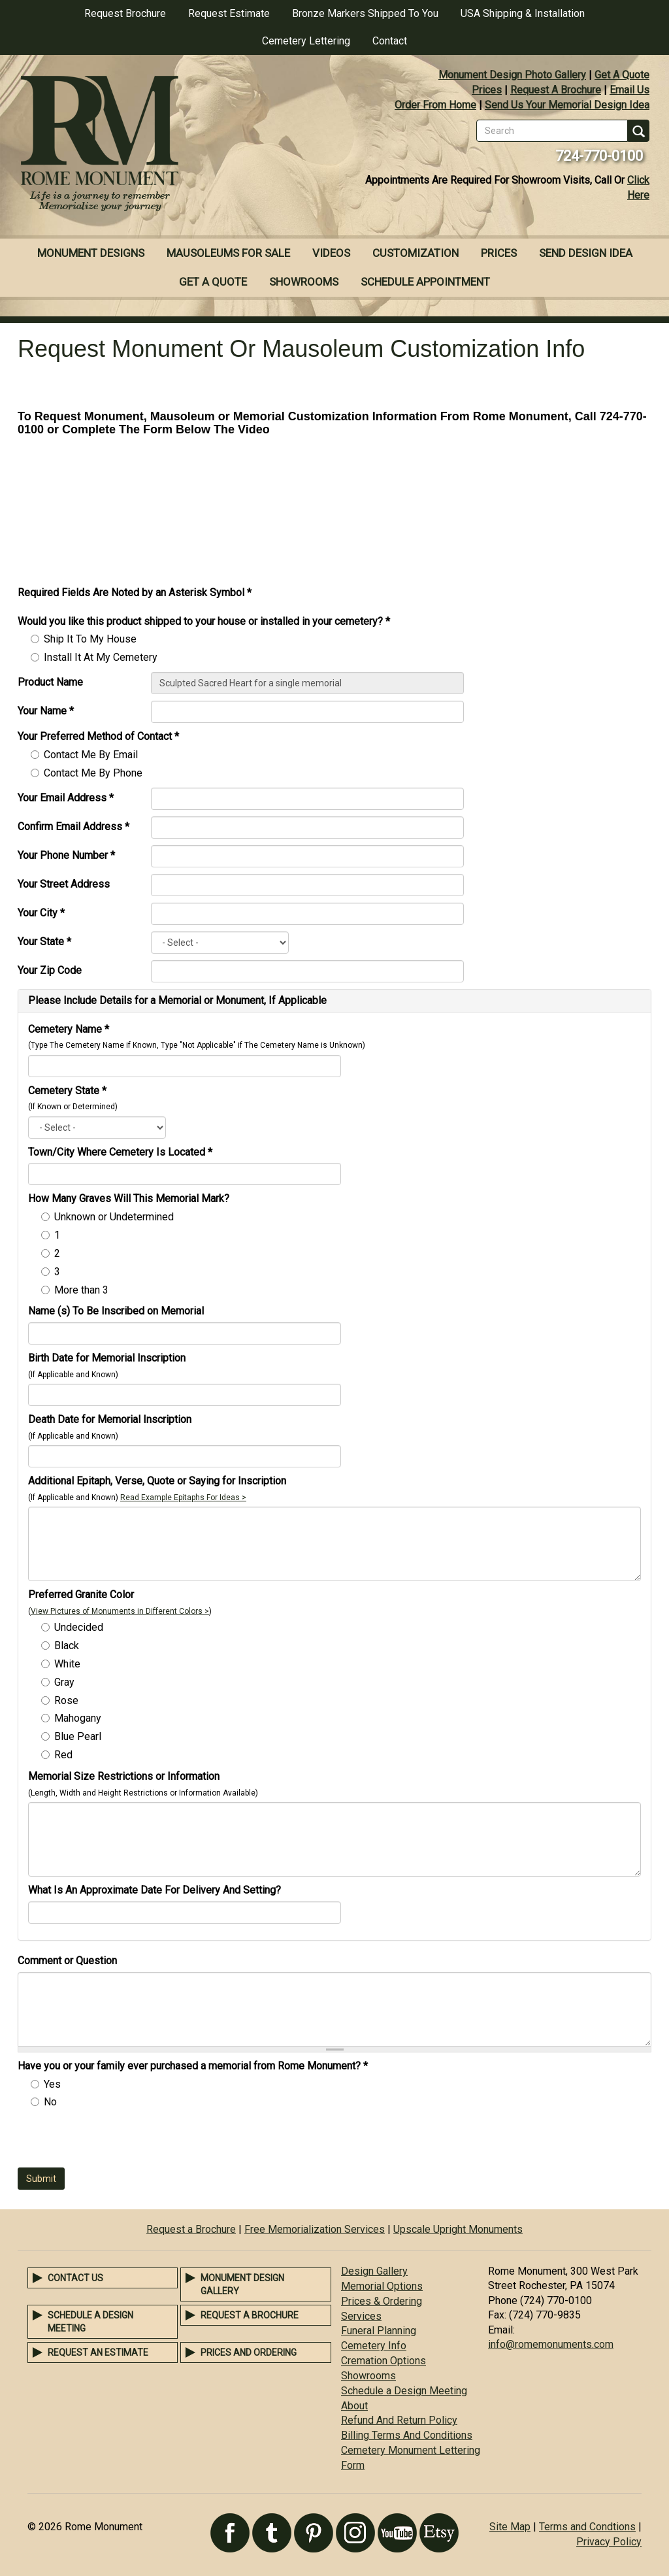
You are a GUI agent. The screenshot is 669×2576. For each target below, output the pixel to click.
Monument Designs (90, 252)
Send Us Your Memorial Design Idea (567, 105)
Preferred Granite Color (81, 1594)
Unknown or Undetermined (114, 1217)
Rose (66, 1700)
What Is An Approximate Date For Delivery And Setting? (154, 1890)
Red (63, 1754)
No (50, 2102)
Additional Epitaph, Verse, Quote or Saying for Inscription (157, 1481)
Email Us (629, 90)
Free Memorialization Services (314, 2229)
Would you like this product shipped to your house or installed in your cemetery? (204, 621)
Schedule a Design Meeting (404, 2390)
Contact (389, 41)
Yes (52, 2084)
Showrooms (303, 281)
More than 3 (81, 1290)
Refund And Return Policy (399, 2420)
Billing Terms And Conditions (406, 2435)
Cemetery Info (373, 2345)
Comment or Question (67, 1960)
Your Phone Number (66, 855)
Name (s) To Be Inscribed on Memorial (116, 1311)
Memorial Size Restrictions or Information (124, 1776)
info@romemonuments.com (550, 2344)
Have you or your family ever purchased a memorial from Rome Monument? (193, 2066)
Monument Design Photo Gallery (512, 75)
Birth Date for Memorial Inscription (107, 1358)
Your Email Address (66, 798)
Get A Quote (622, 75)
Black (66, 1645)
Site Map (509, 2526)
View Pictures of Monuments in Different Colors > (120, 1611)
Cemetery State (67, 1090)
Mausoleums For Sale (228, 252)
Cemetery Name (68, 1029)
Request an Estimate (98, 2352)
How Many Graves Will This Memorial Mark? (128, 1198)
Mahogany (77, 1718)
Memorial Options (382, 2286)
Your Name (46, 711)
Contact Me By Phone (93, 773)
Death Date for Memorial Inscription (109, 1419)
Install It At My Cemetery (100, 657)
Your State (44, 941)
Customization (415, 252)
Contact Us (75, 2278)
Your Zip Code (50, 970)
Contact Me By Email (91, 754)
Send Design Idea (585, 252)
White (67, 1664)
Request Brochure (125, 13)
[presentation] (117, 2141)
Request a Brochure (191, 2229)
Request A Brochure (555, 90)
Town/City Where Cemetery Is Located (120, 1152)
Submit (41, 2178)
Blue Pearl (77, 1736)
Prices (487, 90)
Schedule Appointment (425, 281)
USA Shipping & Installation (523, 13)
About (354, 2406)
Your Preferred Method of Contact (98, 736)
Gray (64, 1682)
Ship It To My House (90, 639)
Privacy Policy (609, 2541)
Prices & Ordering (381, 2301)
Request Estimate (229, 13)
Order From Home (435, 105)
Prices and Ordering (249, 2352)
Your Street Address (64, 884)
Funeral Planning (378, 2330)
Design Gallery (374, 2271)
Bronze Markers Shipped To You (365, 13)
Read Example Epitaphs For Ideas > (183, 1497)
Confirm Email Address (73, 826)
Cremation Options (383, 2360)
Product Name (50, 682)
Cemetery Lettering (306, 41)
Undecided (78, 1627)
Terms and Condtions (587, 2526)
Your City (41, 913)
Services (361, 2316)
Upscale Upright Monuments (458, 2229)
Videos (331, 252)
